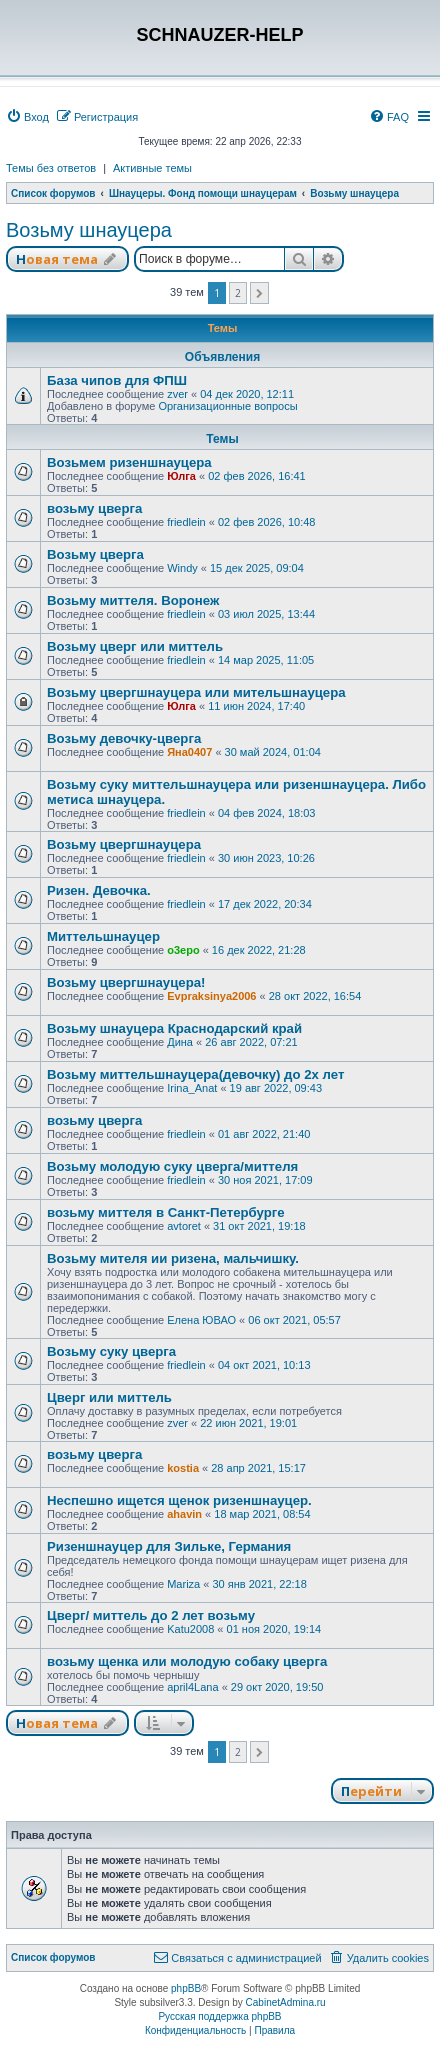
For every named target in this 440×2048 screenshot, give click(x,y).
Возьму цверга (95, 554)
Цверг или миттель (109, 1397)
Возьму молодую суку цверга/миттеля (172, 1166)
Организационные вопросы (227, 406)
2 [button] (238, 293)
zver (177, 394)
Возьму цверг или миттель (135, 646)
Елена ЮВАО (201, 1320)
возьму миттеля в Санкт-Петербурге (166, 1212)
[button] (259, 293)
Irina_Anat (192, 1088)
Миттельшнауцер (103, 936)
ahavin (184, 1514)
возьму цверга (94, 508)
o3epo (183, 950)
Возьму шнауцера (89, 230)
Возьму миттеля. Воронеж (133, 600)
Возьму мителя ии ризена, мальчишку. (173, 1258)
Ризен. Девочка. (99, 890)
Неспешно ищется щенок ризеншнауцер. (179, 1500)
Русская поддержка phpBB (219, 2016)
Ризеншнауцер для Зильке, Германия (169, 1546)
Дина (180, 1042)
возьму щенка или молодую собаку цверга (187, 1661)
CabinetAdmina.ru (286, 2002)
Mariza (183, 1584)
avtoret (184, 1226)
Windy (182, 568)
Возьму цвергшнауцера (124, 844)
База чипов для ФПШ (117, 380)
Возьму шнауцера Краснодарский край (174, 1028)
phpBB (186, 1988)
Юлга (181, 476)
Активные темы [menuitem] (152, 168)
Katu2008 (190, 1629)
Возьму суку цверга (111, 1351)
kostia (183, 1468)
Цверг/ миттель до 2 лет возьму (151, 1615)
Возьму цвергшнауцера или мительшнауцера (196, 692)
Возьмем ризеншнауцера (129, 462)
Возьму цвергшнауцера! (126, 982)
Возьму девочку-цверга (124, 738)
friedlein (186, 522)
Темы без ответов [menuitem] (51, 168)
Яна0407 (189, 752)
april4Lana (192, 1687)
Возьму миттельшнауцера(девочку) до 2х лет (195, 1074)
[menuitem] (27, 117)
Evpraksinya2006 (211, 996)
